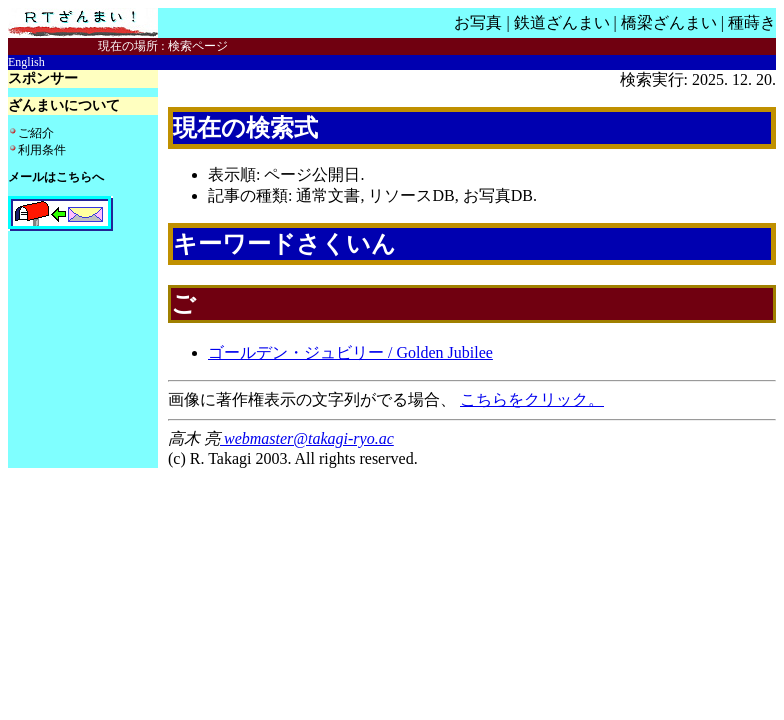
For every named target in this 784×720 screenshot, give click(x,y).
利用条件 (42, 150)
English (26, 62)
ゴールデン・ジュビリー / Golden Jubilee (350, 352)
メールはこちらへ (56, 177)
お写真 (478, 22)
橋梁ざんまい (669, 22)
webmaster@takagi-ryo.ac (307, 438)
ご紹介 (36, 133)
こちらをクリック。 (532, 399)
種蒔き (752, 22)
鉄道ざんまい (562, 22)
